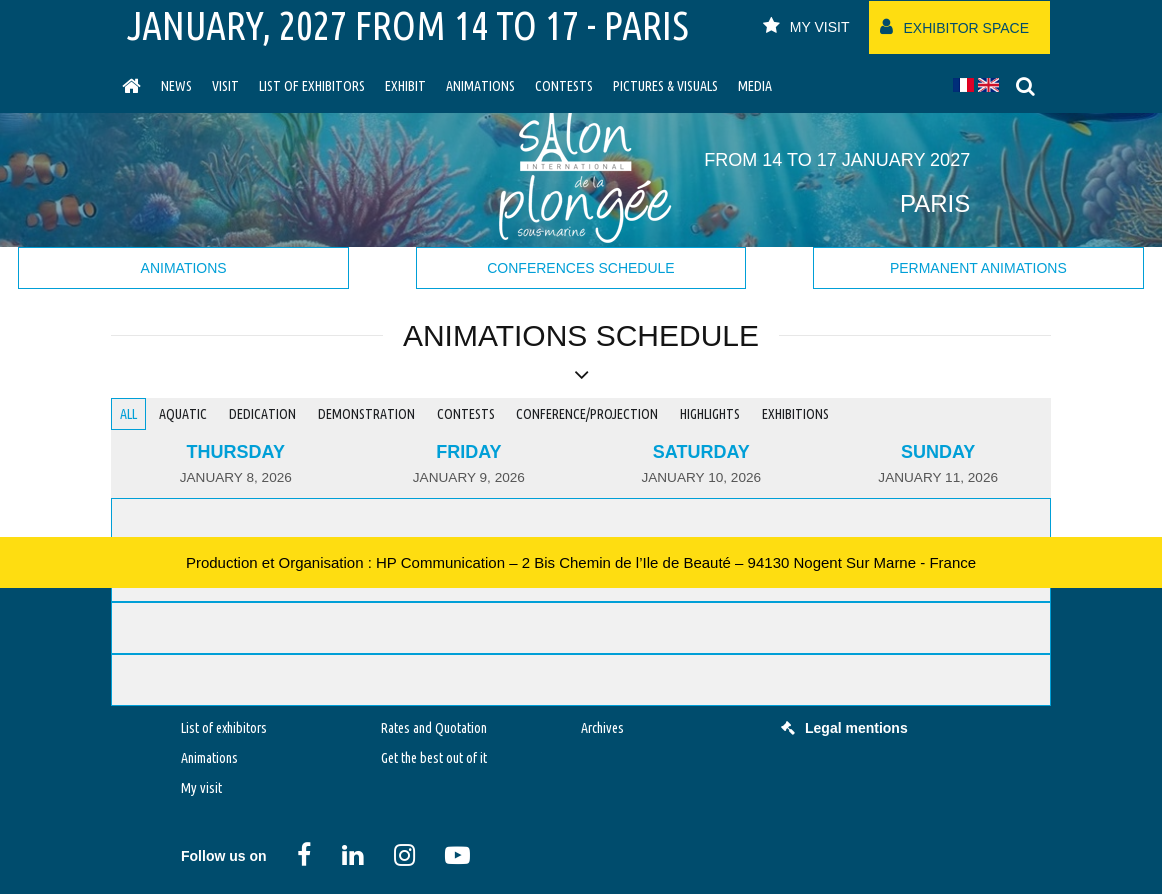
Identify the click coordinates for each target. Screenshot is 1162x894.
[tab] (236, 464)
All (128, 414)
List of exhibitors (312, 86)
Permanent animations (978, 268)
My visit (201, 788)
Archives (602, 728)
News (176, 86)
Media (755, 86)
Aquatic (183, 414)
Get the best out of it (434, 758)
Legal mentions (844, 728)
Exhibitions (795, 414)
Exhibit (405, 86)
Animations (480, 86)
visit (225, 86)
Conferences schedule (580, 268)
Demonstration (366, 414)
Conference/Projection (587, 414)
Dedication (262, 414)
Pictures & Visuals (665, 86)
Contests (564, 86)
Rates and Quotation (434, 728)
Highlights (710, 414)
